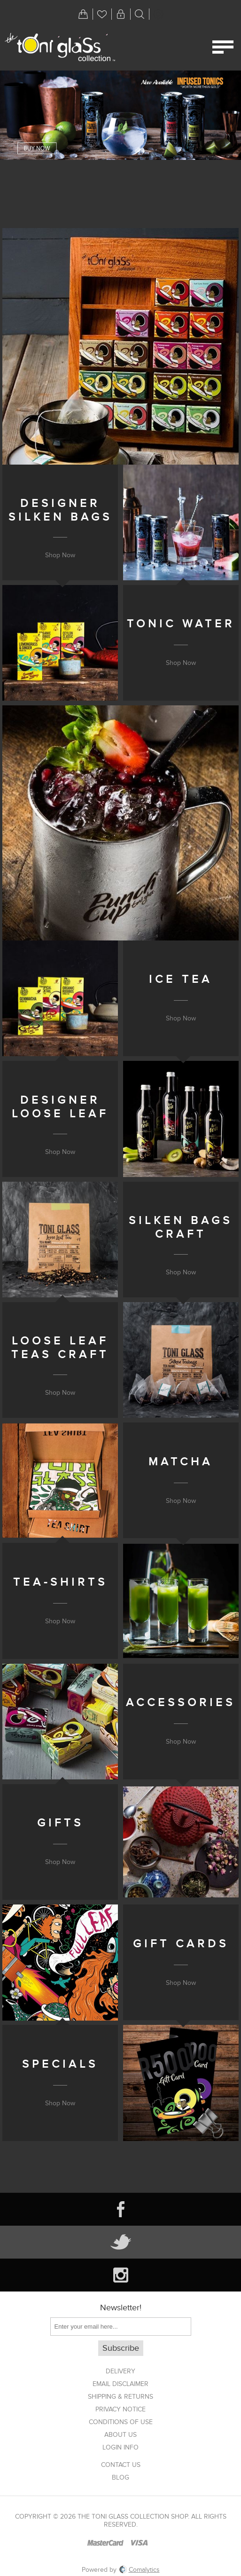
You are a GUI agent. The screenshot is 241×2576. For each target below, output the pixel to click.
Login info (120, 2447)
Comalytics (139, 2570)
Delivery (120, 2371)
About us (120, 2435)
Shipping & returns (120, 2397)
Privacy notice (120, 2409)
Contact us (120, 2465)
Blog (120, 2477)
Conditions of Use (121, 2422)
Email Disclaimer (120, 2384)
